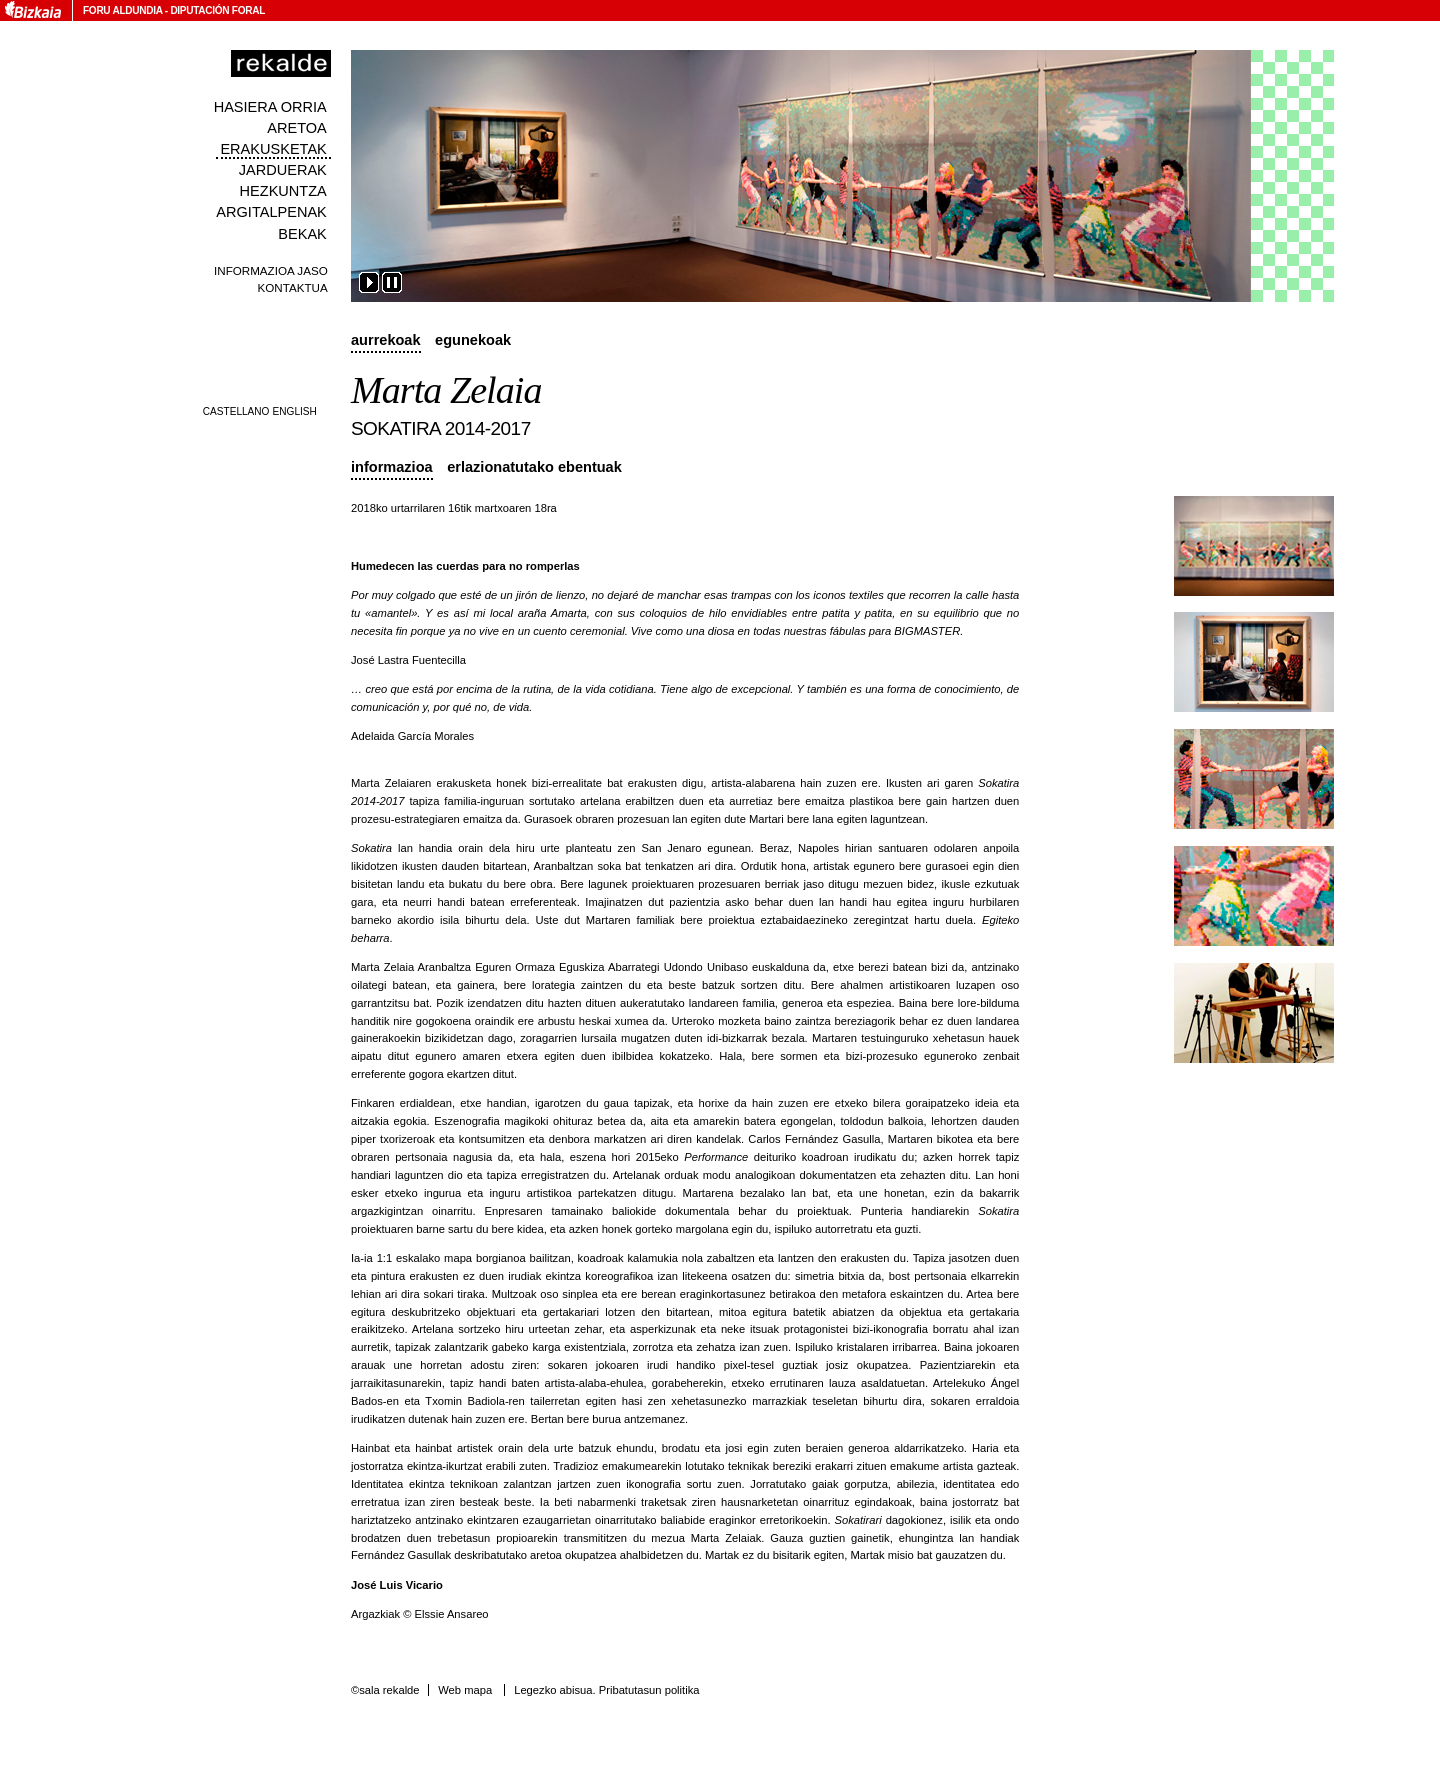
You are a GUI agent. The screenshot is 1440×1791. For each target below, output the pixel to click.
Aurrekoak (386, 340)
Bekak (302, 234)
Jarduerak (283, 170)
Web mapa (465, 1690)
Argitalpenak (271, 212)
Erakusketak (273, 149)
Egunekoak (473, 340)
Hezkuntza (283, 191)
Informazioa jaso (271, 270)
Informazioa (392, 467)
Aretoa (297, 128)
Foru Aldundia (122, 10)
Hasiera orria (270, 107)
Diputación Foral (217, 10)
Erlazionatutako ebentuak (534, 467)
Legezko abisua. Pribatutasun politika (606, 1690)
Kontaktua (293, 287)
